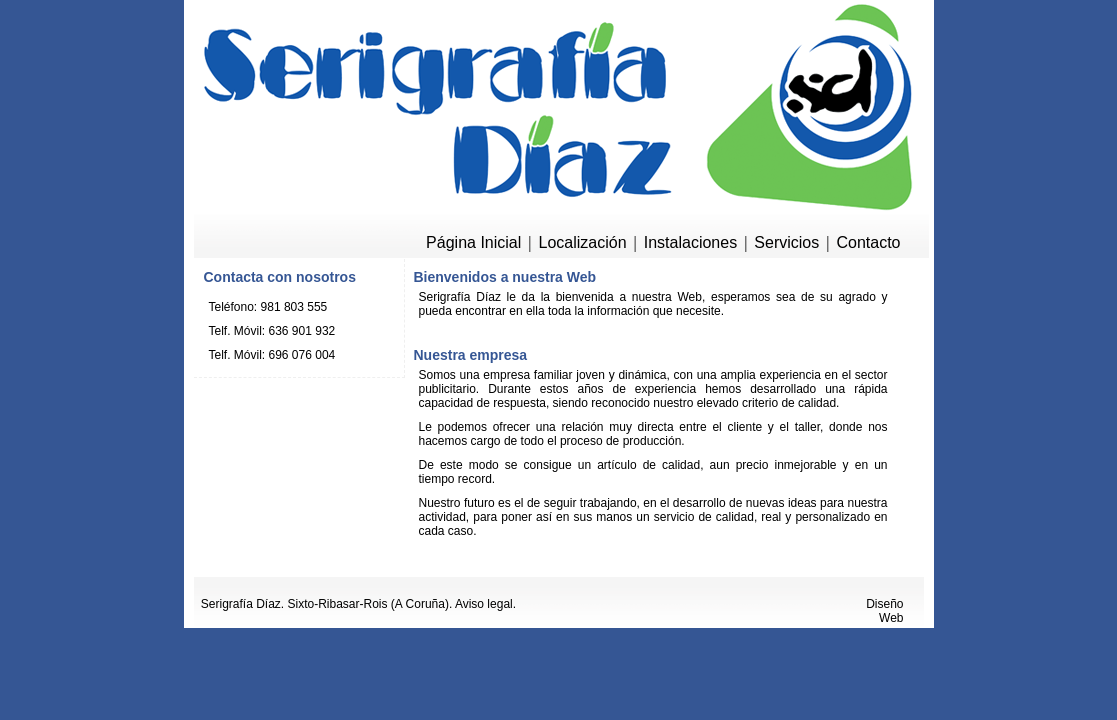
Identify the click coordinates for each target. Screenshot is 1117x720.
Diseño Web (884, 611)
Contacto (868, 242)
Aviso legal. (485, 604)
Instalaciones (690, 242)
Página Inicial (473, 242)
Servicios (786, 242)
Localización (582, 242)
